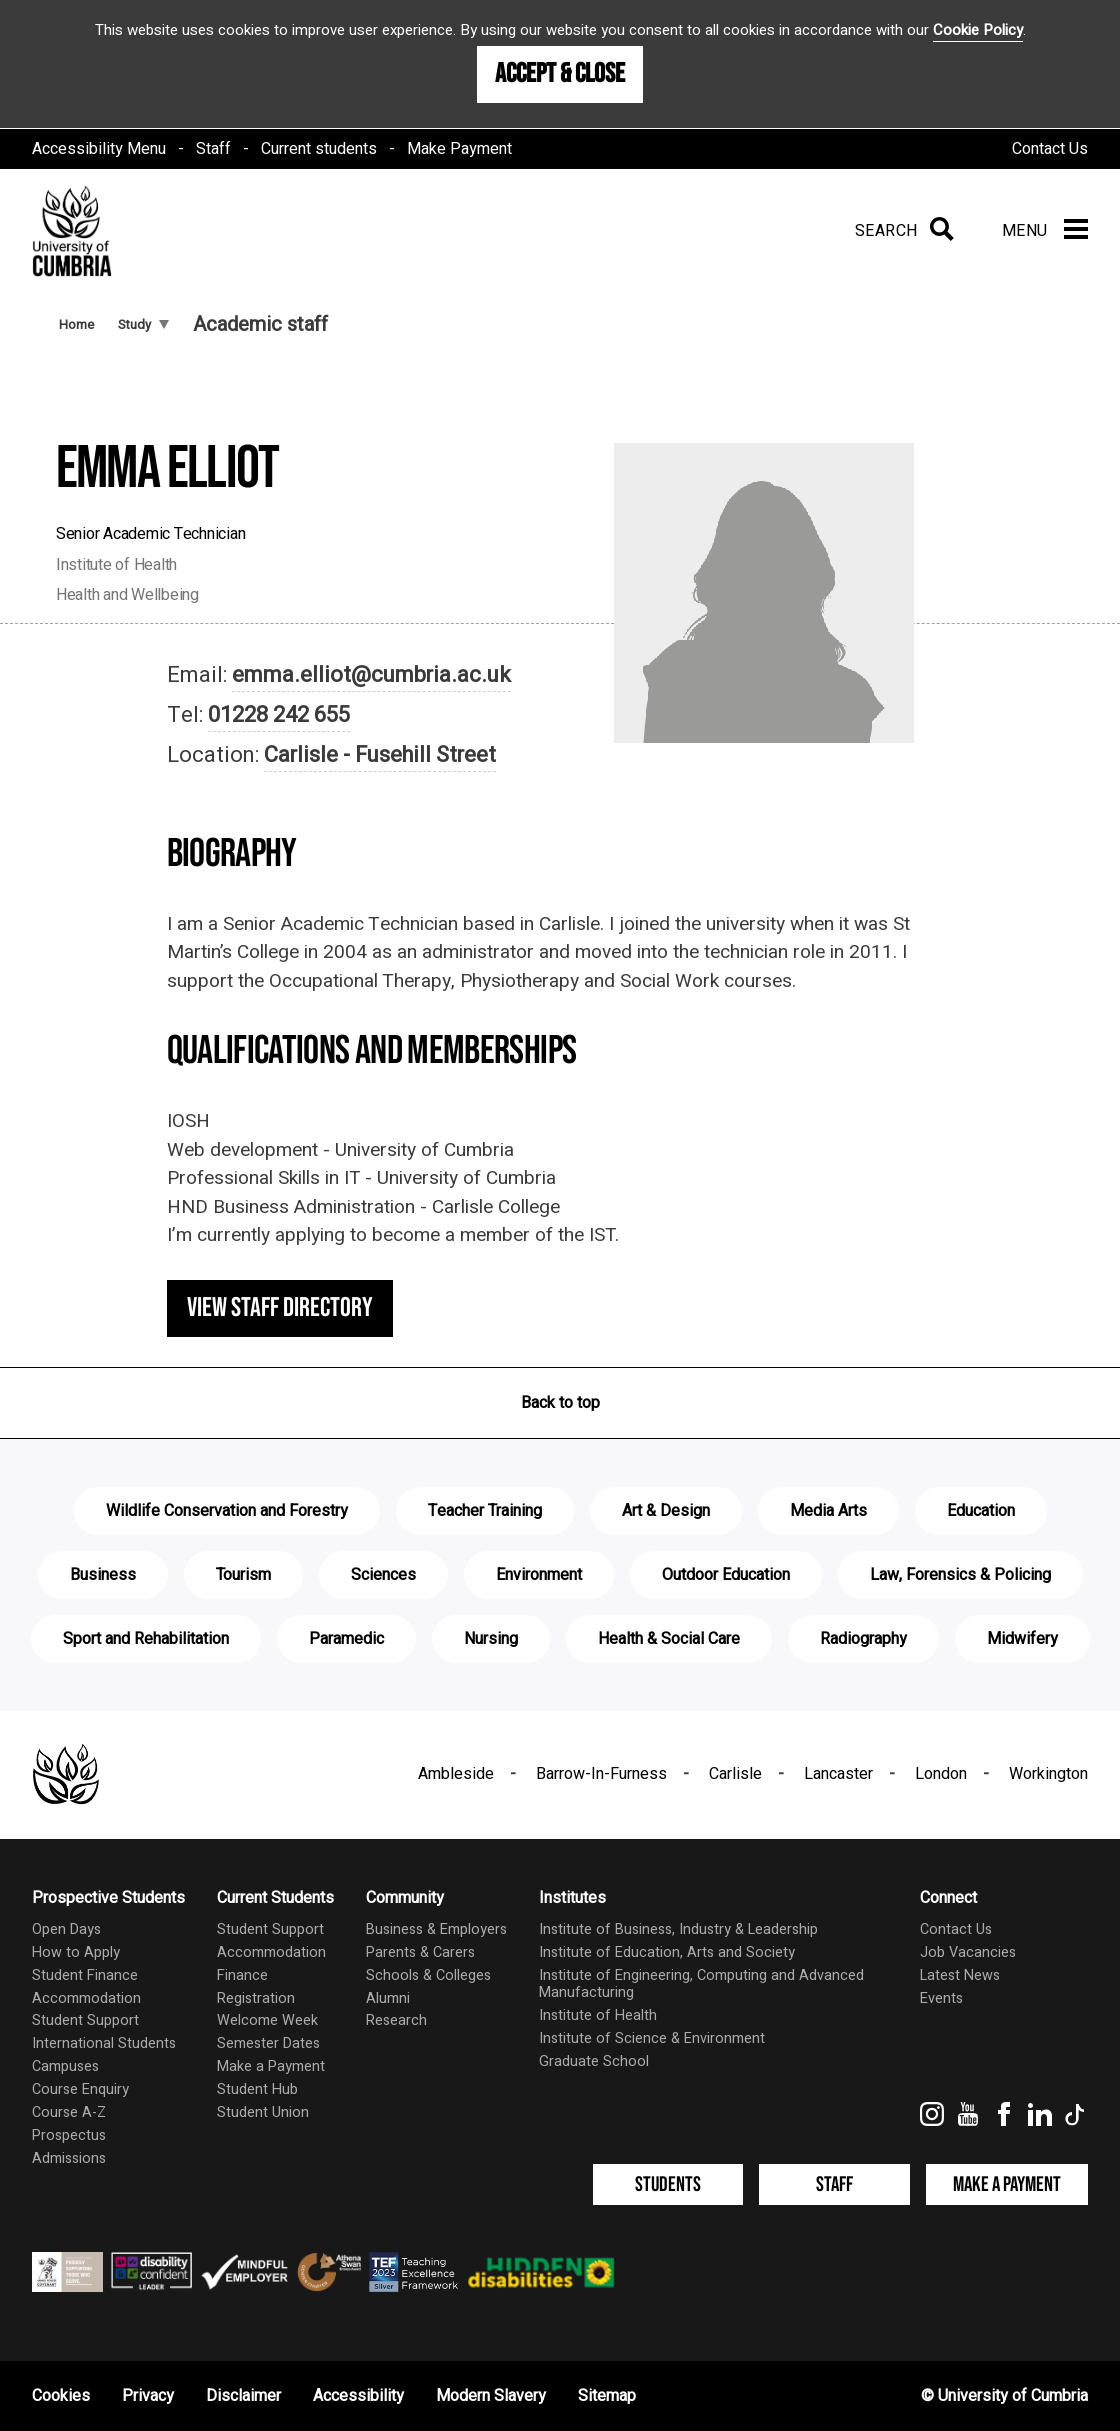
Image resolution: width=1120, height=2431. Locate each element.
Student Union (263, 2112)
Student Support (85, 2020)
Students (668, 2184)
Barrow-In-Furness (601, 1774)
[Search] (900, 231)
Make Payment (459, 149)
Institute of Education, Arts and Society (667, 1952)
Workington (1048, 1774)
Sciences (383, 1575)
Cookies (61, 2396)
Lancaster (838, 1774)
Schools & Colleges (428, 1975)
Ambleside (456, 1774)
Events (941, 1998)
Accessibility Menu (99, 149)
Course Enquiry (80, 2089)
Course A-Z (69, 2112)
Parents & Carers (420, 1952)
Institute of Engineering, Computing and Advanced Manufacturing (701, 1984)
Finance (242, 1975)
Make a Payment (271, 2066)
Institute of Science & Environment (652, 2038)
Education (981, 1511)
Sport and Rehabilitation (146, 1639)
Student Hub (257, 2089)
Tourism (243, 1575)
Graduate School (594, 2061)
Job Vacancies (968, 1952)
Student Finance (85, 1975)
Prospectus (69, 2135)
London (941, 1774)
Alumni (388, 1998)
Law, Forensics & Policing (960, 1575)
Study (143, 324)
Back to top (560, 1403)
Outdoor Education (726, 1575)
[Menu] (1045, 231)
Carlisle (735, 1774)
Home (76, 324)
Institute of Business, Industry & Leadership (678, 1929)
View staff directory (280, 1308)
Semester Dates (268, 2043)
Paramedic (346, 1639)
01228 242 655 (279, 715)
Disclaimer (243, 2396)
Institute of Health (598, 2015)
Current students (319, 149)
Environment (539, 1575)
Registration (256, 1998)
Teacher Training (485, 1511)
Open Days (66, 1929)
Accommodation (86, 1998)
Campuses (65, 2066)
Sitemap (607, 2396)
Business (103, 1575)
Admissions (69, 2158)
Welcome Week (267, 2020)
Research (396, 2020)
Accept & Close (560, 74)
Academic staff (260, 324)
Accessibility (358, 2396)
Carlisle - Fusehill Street (380, 755)
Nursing (491, 1639)
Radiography (863, 1639)
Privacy (148, 2396)
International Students (104, 2043)
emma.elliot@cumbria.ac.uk (371, 675)
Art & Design (666, 1511)
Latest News (960, 1975)
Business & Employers (436, 1929)
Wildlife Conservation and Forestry (227, 1511)
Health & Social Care (669, 1639)
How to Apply (76, 1952)
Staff (213, 149)
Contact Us (1050, 149)
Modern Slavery (491, 2396)
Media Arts (828, 1511)
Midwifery (1022, 1639)
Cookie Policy (978, 30)
